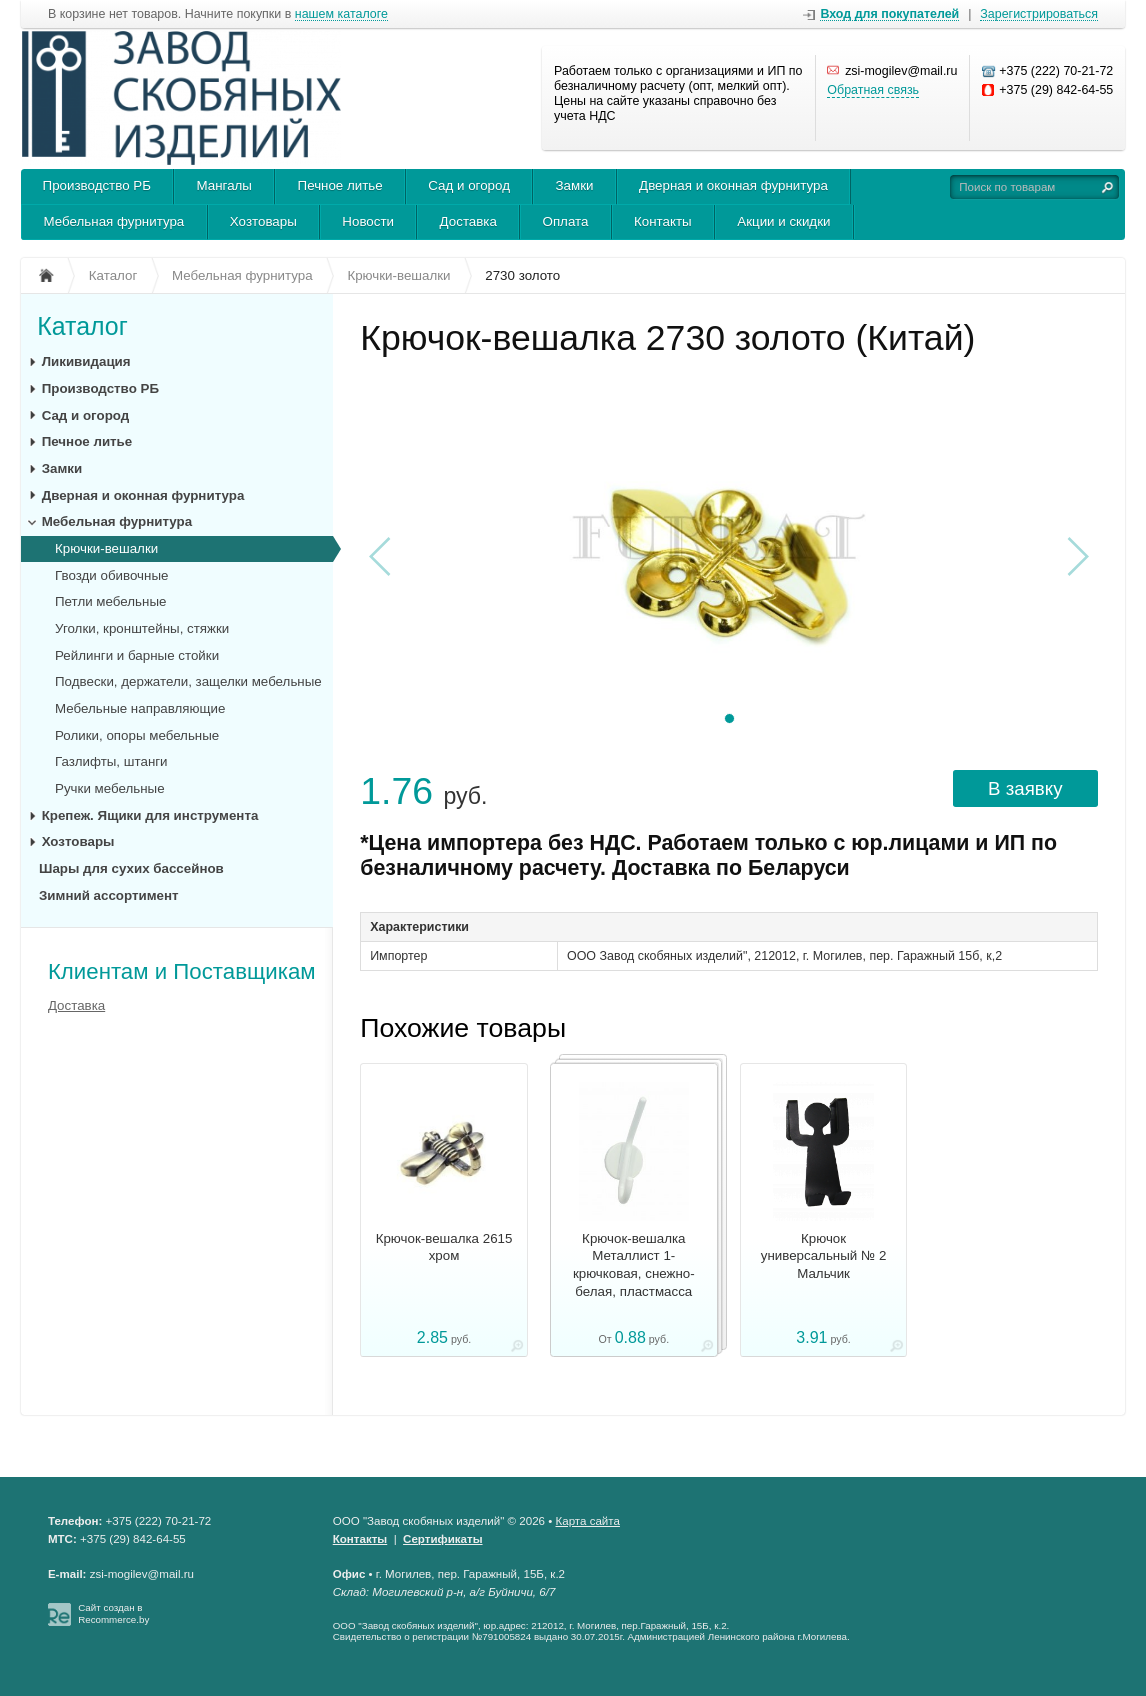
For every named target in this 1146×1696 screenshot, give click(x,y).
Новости (368, 221)
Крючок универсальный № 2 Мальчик (824, 1256)
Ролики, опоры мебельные (137, 735)
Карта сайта (588, 1521)
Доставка (468, 221)
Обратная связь (873, 90)
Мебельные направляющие (140, 708)
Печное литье (340, 185)
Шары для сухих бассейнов (131, 868)
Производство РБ (97, 185)
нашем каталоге (341, 14)
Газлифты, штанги (111, 761)
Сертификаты (442, 1539)
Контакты (663, 221)
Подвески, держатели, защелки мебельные (188, 681)
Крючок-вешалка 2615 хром (444, 1247)
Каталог (82, 326)
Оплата (566, 221)
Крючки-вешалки (106, 548)
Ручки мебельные (110, 788)
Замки (575, 185)
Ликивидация (86, 361)
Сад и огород (469, 185)
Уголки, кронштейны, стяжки (142, 628)
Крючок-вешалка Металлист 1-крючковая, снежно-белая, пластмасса (634, 1265)
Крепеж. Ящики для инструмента (150, 815)
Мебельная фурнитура (114, 221)
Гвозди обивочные (111, 575)
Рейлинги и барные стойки (137, 655)
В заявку (1025, 788)
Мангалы (224, 185)
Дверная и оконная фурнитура (733, 185)
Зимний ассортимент (109, 895)
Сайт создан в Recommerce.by (113, 1613)
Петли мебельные (110, 601)
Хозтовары (263, 221)
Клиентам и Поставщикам (182, 971)
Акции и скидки (783, 221)
